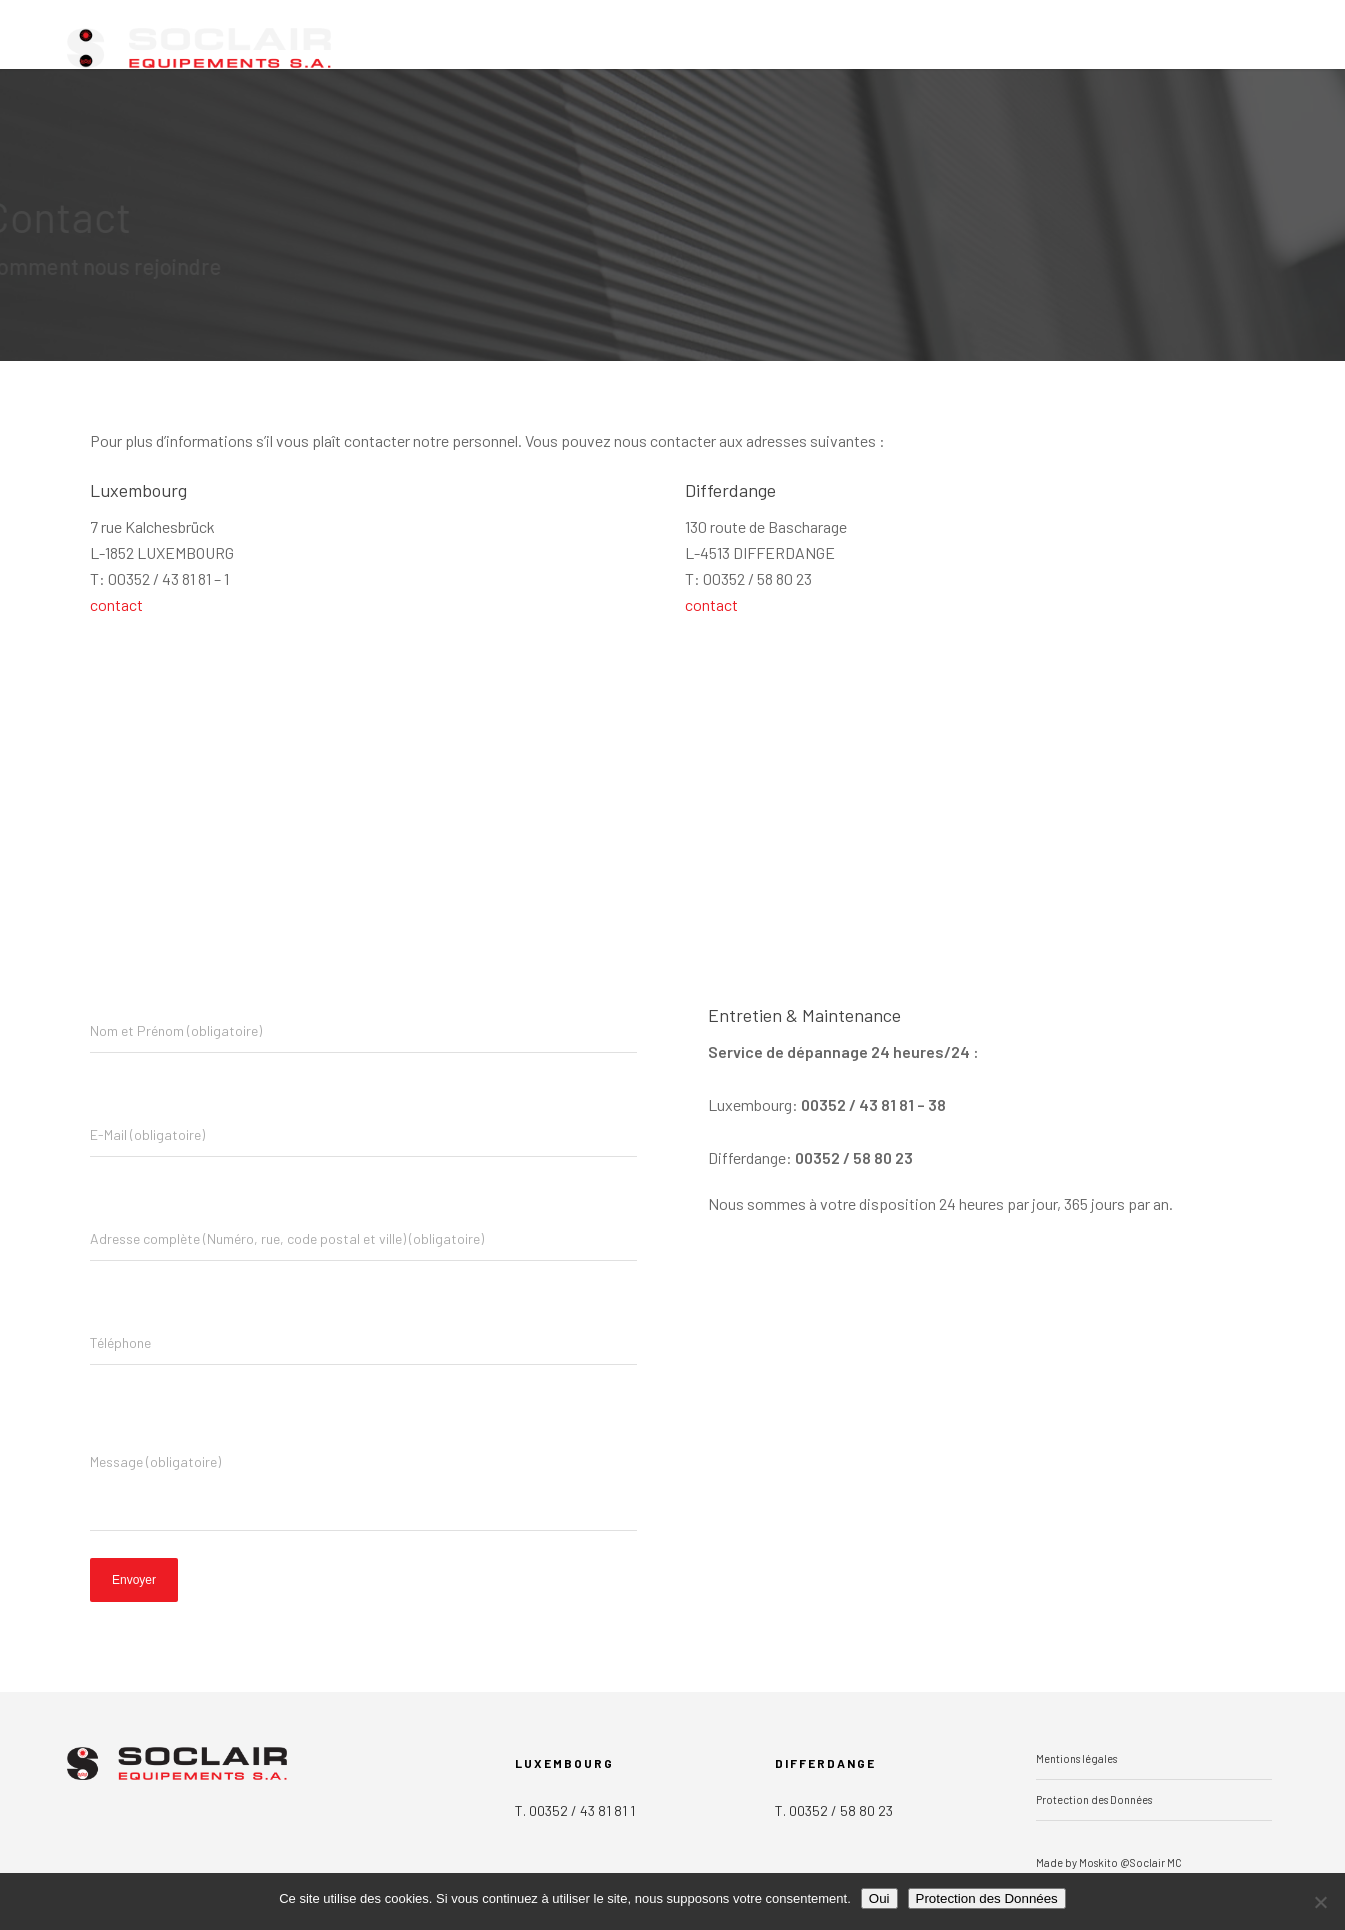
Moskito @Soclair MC (1130, 1862)
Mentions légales (1076, 1758)
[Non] (1320, 1902)
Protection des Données (1094, 1799)
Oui (879, 1898)
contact (116, 604)
